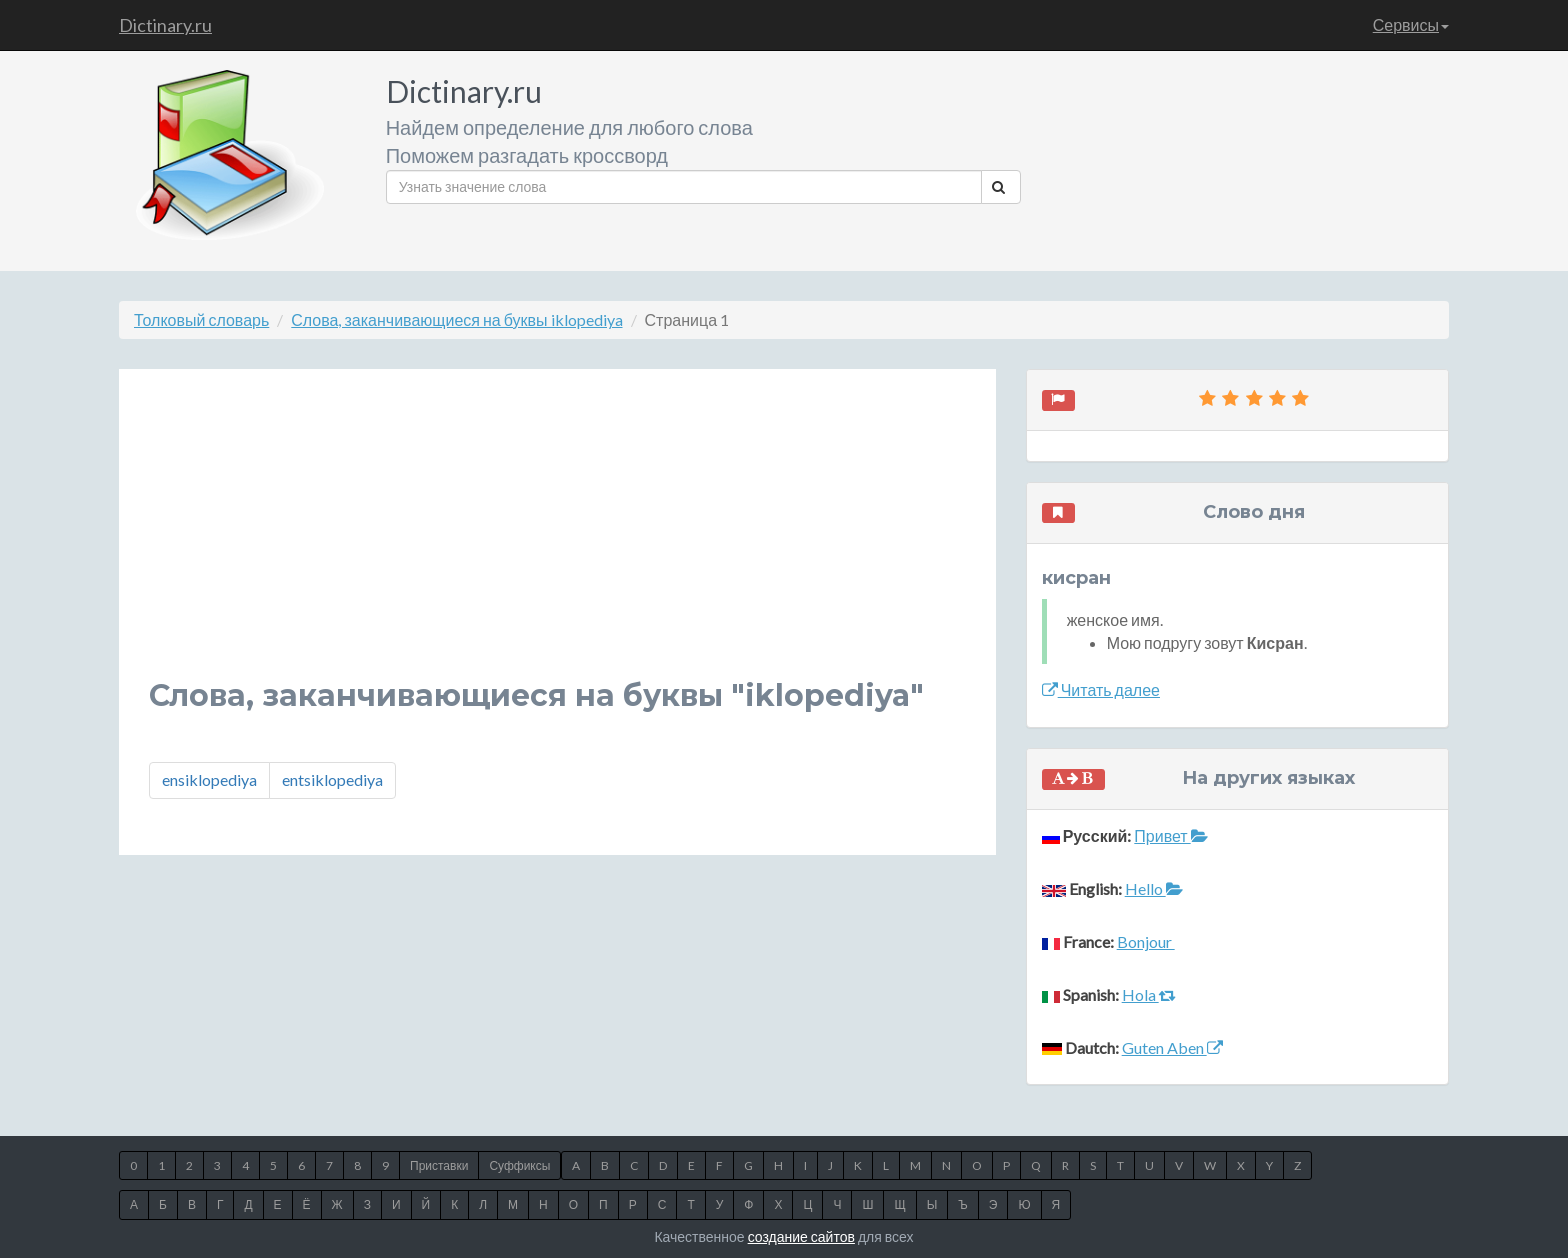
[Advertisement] (557, 539)
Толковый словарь (201, 319)
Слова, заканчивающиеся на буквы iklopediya (456, 319)
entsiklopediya (332, 779)
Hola (1149, 994)
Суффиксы (519, 1165)
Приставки (439, 1165)
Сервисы (1411, 24)
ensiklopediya (209, 779)
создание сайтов (801, 1236)
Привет (1170, 835)
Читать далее (1101, 689)
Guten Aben (1172, 1047)
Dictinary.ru (165, 25)
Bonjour (1146, 941)
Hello (1154, 888)
